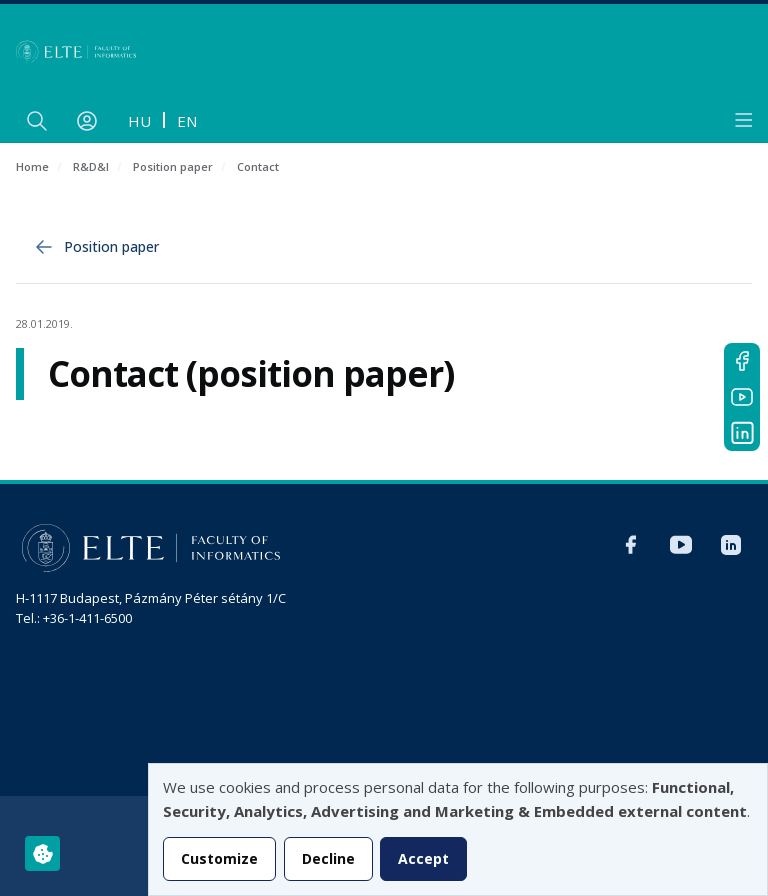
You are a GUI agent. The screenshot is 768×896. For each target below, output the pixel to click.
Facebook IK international (742, 361)
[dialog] (458, 829)
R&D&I (91, 166)
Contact (258, 166)
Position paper (173, 166)
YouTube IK (742, 397)
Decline (328, 858)
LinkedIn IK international (742, 433)
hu (139, 121)
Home (32, 166)
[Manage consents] (42, 853)
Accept (423, 858)
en (187, 121)
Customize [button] (219, 858)
